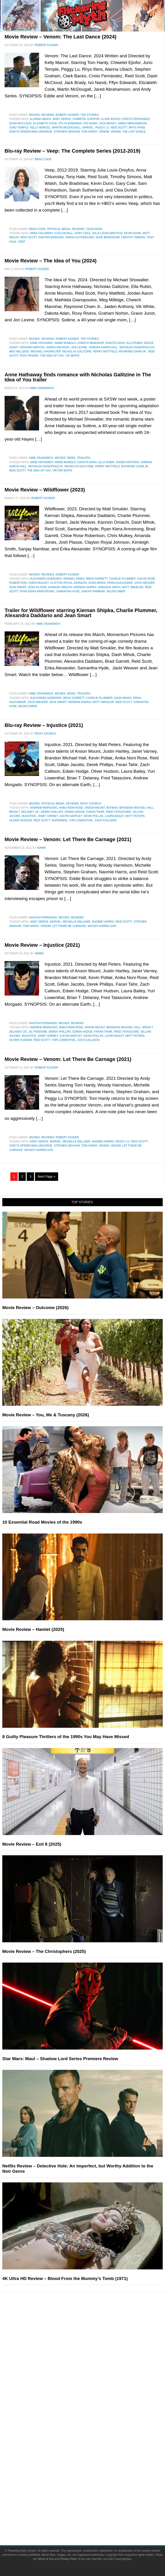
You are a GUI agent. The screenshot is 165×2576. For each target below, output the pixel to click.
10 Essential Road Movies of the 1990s (42, 1522)
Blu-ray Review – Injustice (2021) (44, 725)
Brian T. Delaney (21, 811)
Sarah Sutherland (79, 237)
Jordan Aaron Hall (103, 347)
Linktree (92, 2499)
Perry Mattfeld (105, 351)
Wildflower (116, 591)
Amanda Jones (74, 578)
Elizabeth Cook (45, 123)
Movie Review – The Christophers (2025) (44, 1951)
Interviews (92, 2397)
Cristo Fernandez (136, 119)
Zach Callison (106, 820)
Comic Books (92, 2342)
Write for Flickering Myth (91, 2436)
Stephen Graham (67, 131)
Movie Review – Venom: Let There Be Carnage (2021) (68, 839)
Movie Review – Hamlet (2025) (33, 1629)
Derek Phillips (52, 811)
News (71, 457)
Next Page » (46, 1176)
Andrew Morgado (43, 807)
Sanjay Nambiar (93, 591)
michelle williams (77, 921)
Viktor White (62, 470)
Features (91, 2366)
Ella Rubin (134, 343)
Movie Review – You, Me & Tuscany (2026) (45, 1414)
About (91, 2421)
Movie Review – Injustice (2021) (42, 945)
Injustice (29, 816)
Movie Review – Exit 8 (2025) (31, 1844)
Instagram (91, 2474)
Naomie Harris (103, 921)
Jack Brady (107, 123)
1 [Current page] (14, 1176)
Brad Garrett (97, 578)
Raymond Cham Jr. (133, 351)
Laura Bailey (114, 816)
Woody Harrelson (102, 926)
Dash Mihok (97, 582)
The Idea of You (52, 355)
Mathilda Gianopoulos (136, 347)
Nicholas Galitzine (76, 351)
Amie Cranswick (41, 457)
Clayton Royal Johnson (68, 582)
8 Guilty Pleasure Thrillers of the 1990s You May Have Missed (65, 1736)
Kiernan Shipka (85, 587)
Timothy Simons (133, 237)
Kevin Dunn (132, 233)
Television (94, 229)
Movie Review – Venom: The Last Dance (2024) (61, 37)
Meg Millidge (19, 351)
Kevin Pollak (93, 816)
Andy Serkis (62, 119)
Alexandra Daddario (46, 578)
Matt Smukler (132, 587)
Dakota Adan (115, 343)
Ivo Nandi (90, 123)
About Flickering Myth (92, 2427)
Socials (92, 2452)
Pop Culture (91, 2319)
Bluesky (92, 2491)
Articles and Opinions (91, 2389)
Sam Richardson (51, 237)
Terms (92, 2507)
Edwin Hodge (75, 811)
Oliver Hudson (20, 820)
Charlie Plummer (122, 578)
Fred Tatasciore (118, 811)
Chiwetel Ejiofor (86, 119)
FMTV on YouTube (92, 2413)
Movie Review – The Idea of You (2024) (51, 261)
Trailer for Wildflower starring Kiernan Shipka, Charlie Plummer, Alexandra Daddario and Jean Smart (81, 612)
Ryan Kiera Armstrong (37, 591)
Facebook (91, 2458)
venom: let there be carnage (63, 926)
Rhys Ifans (137, 127)
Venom (104, 131)
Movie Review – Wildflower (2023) (45, 490)
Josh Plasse (37, 587)
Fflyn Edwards (70, 123)
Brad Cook (37, 229)
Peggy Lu (102, 127)
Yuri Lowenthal (81, 820)
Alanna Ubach (40, 119)
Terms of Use (92, 2513)
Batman (112, 807)
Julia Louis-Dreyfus (107, 233)
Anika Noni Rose (71, 807)
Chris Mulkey (38, 582)
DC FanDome (38, 1031)
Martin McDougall (66, 127)
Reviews (47, 114)
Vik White (72, 355)
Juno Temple (18, 127)
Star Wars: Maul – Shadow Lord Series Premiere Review (60, 2058)
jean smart (17, 587)
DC (37, 811)
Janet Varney (47, 816)
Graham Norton (32, 347)
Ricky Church (90, 803)
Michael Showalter (46, 351)
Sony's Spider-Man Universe (30, 131)
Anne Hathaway (41, 343)
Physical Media (58, 229)
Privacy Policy (91, 2521)
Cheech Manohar (90, 343)
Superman (59, 820)
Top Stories (89, 114)
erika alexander (120, 582)
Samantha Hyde (68, 591)
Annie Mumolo (65, 343)
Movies (34, 114)
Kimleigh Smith (109, 587)
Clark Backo (110, 119)
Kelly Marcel (40, 127)
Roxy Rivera (29, 355)
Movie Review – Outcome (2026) (35, 1307)
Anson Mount (95, 807)
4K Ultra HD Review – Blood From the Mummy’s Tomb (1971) (65, 2278)
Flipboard (91, 2482)
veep (21, 241)
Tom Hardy (89, 131)
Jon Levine (79, 347)
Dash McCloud (20, 123)
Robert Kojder (67, 114)
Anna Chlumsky (41, 233)
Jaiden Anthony (57, 347)
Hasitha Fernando (43, 917)
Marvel (88, 127)
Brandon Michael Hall (136, 807)
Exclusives (91, 2405)
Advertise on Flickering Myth (91, 2444)
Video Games (92, 2350)
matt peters (135, 816)
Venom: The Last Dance (128, 131)
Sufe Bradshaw (107, 237)
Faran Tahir (95, 811)
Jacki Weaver (144, 582)
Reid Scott (119, 127)
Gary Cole (82, 233)
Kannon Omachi (60, 587)
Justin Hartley (70, 816)
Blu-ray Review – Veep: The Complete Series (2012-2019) (72, 151)
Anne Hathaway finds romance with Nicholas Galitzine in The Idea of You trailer (78, 377)
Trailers (84, 457)
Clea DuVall (64, 233)
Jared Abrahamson (132, 123)
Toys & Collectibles (91, 2358)
